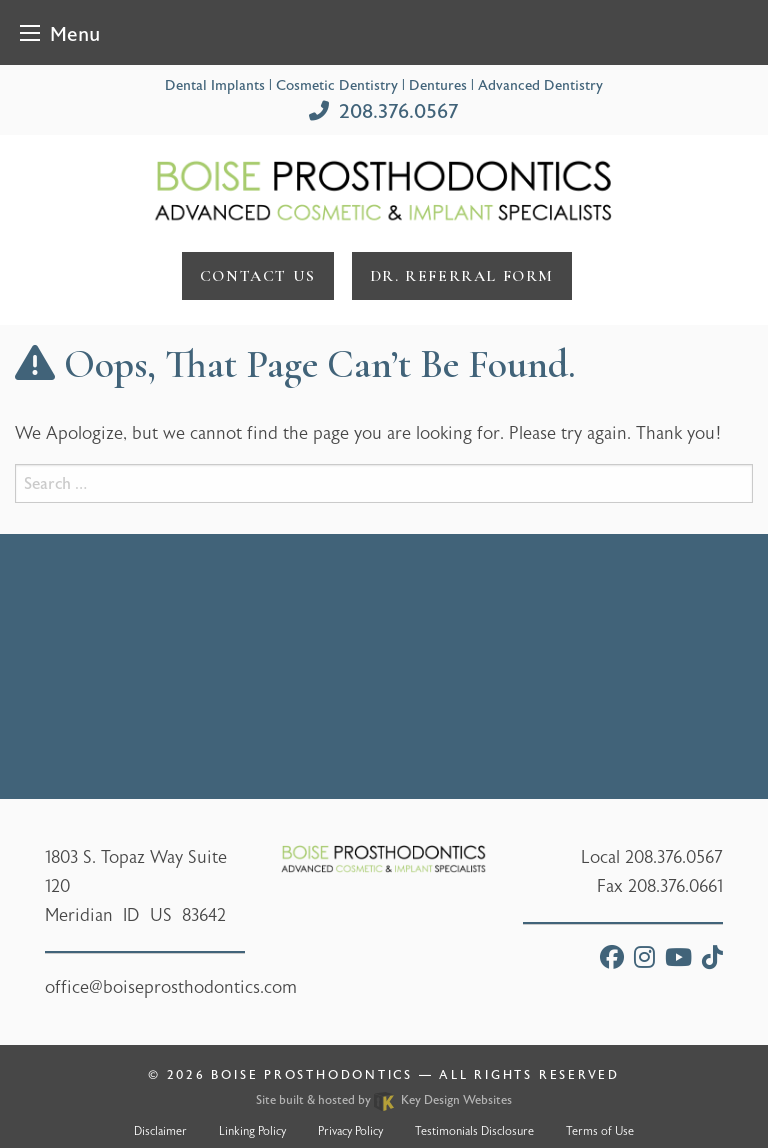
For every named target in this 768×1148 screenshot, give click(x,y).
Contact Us (258, 276)
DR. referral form (462, 276)
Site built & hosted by (383, 1100)
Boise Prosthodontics (311, 1075)
